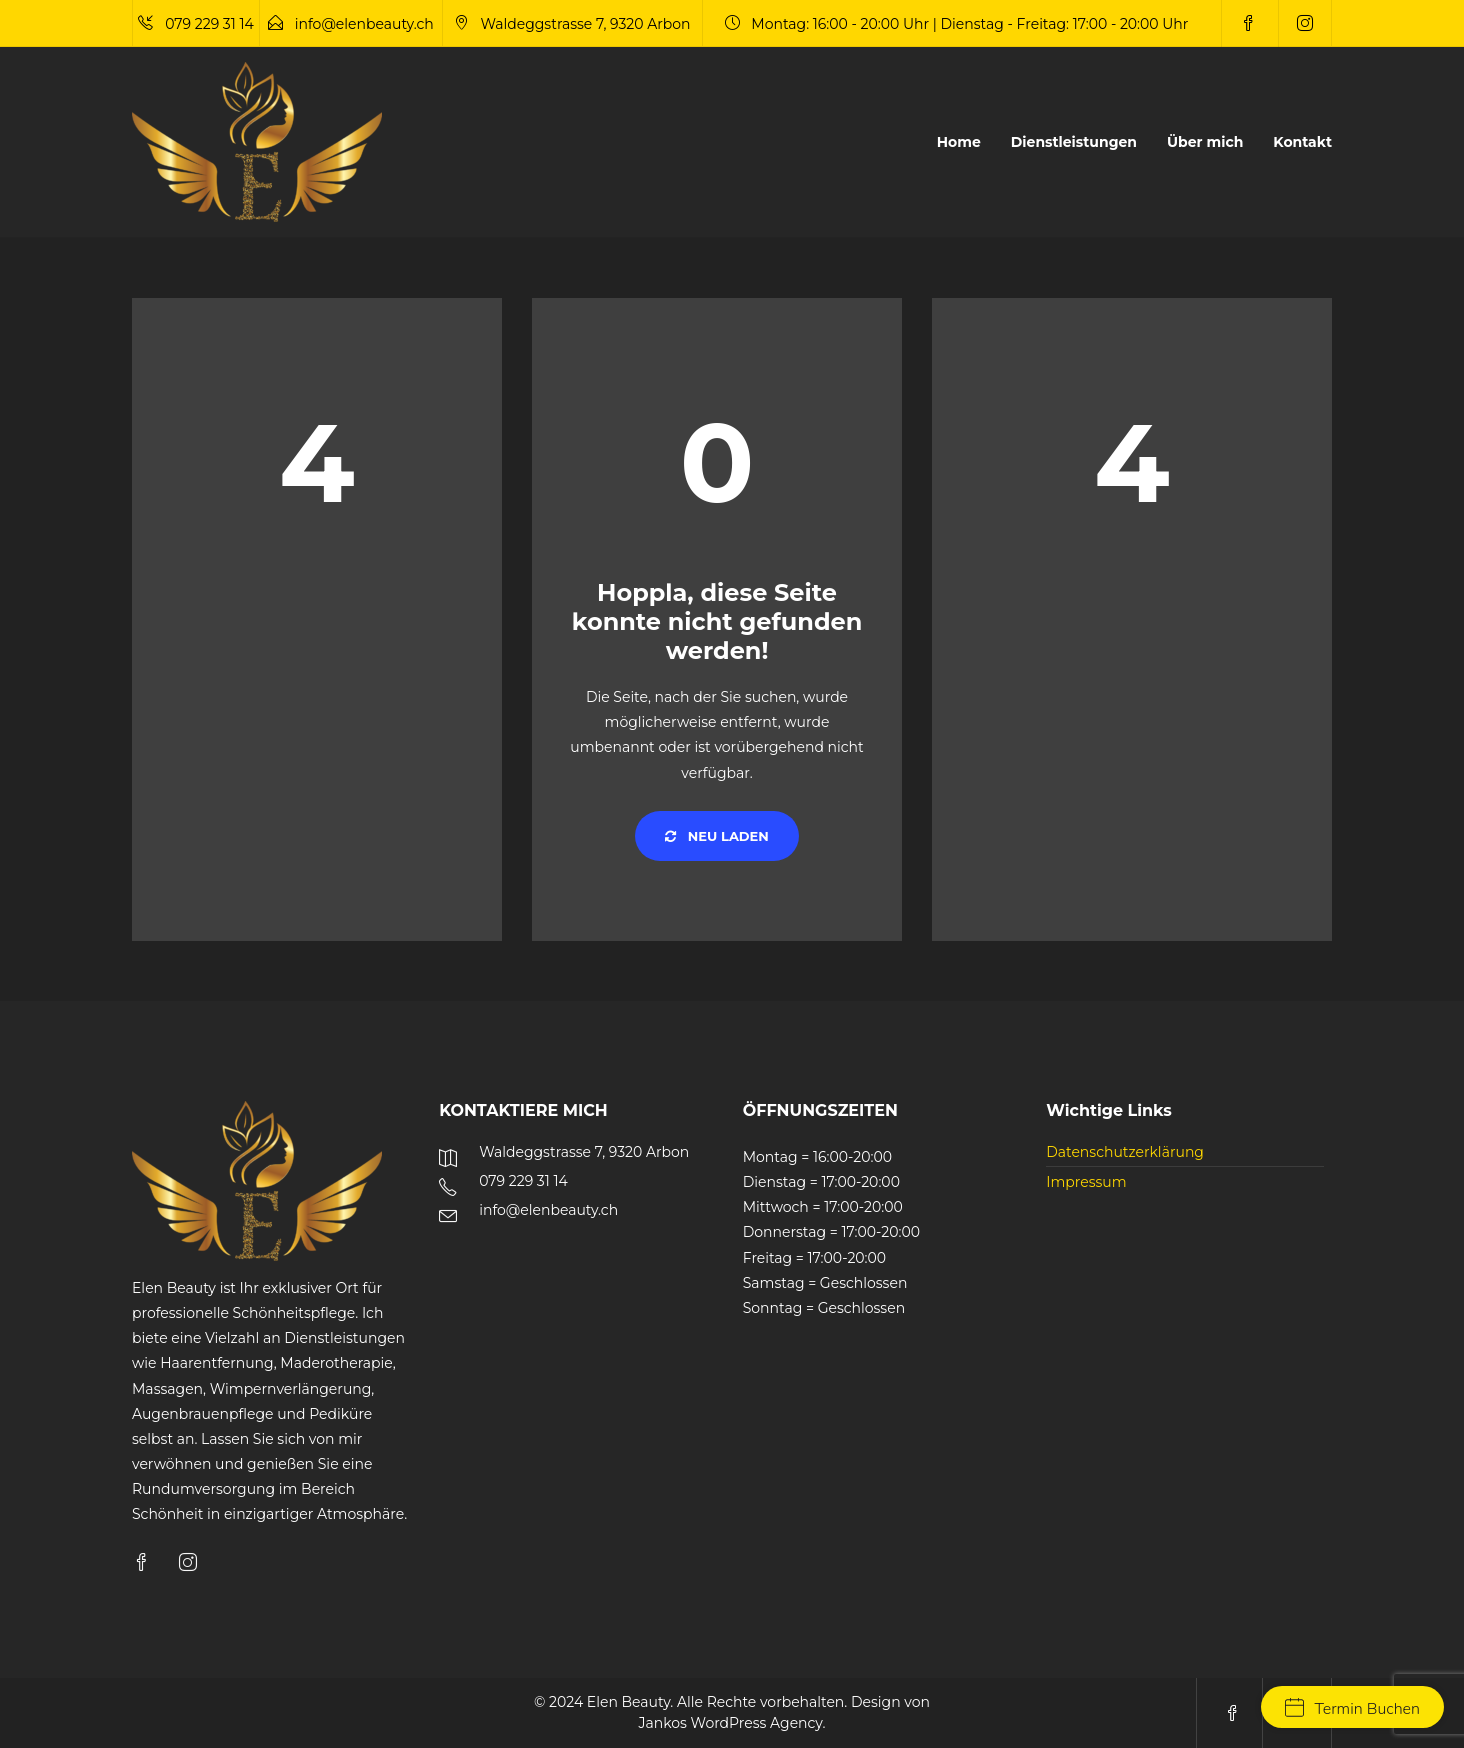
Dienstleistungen (1074, 142)
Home (959, 142)
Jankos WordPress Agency (731, 1723)
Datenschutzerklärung (1125, 1152)
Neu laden (717, 836)
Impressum (1086, 1182)
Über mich (1205, 142)
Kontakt (1302, 142)
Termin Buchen (1352, 1709)
